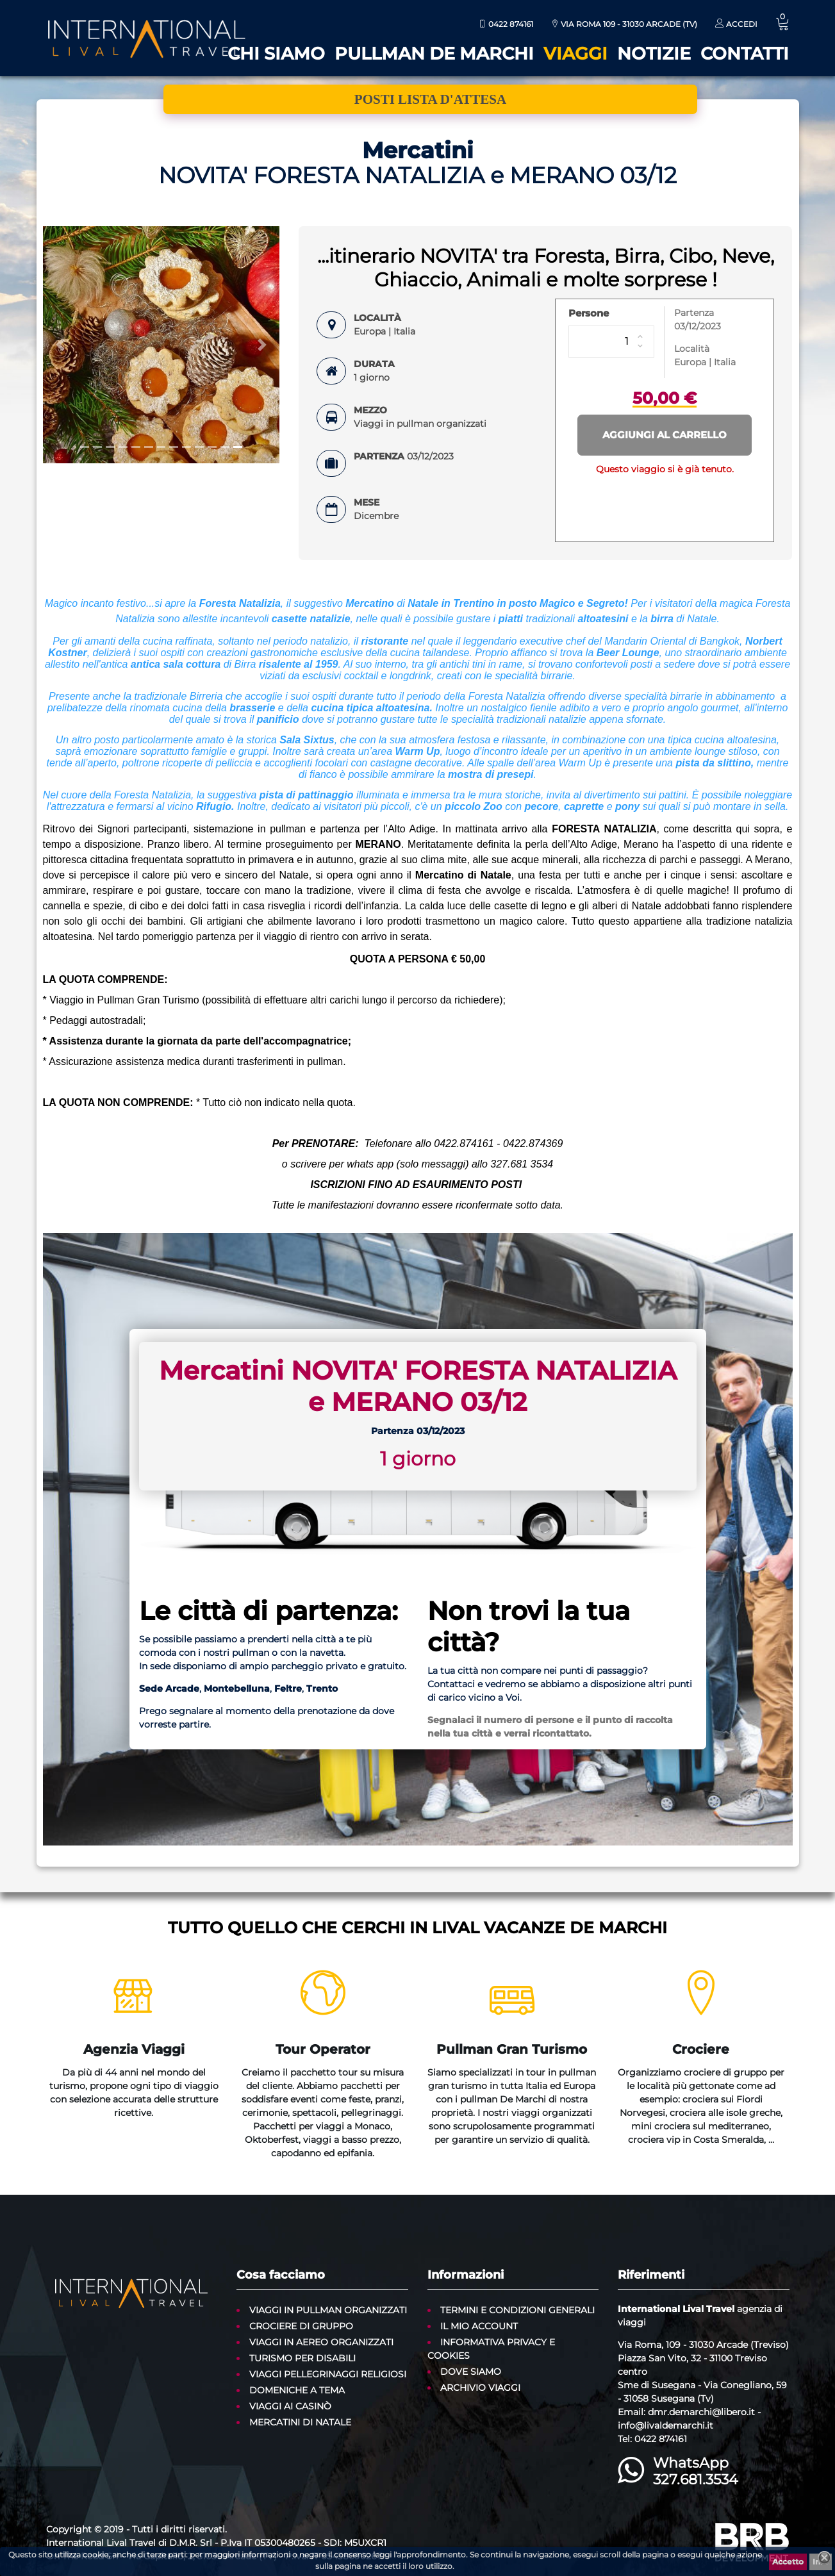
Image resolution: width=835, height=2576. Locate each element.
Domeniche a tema (297, 2390)
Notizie (654, 53)
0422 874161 (506, 24)
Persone (588, 313)
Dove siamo (470, 2371)
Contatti (744, 53)
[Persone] (611, 342)
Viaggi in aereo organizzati (321, 2342)
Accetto (788, 2561)
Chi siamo (276, 53)
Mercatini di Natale (300, 2422)
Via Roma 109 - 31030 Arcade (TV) (624, 24)
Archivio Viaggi (480, 2387)
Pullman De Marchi (434, 53)
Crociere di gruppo (301, 2326)
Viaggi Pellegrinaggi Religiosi (327, 2374)
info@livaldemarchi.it (665, 2425)
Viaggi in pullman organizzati (328, 2310)
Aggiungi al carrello (664, 435)
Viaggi (575, 53)
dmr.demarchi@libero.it (701, 2412)
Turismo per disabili (302, 2358)
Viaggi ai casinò (290, 2406)
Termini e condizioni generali (517, 2310)
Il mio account (479, 2326)
